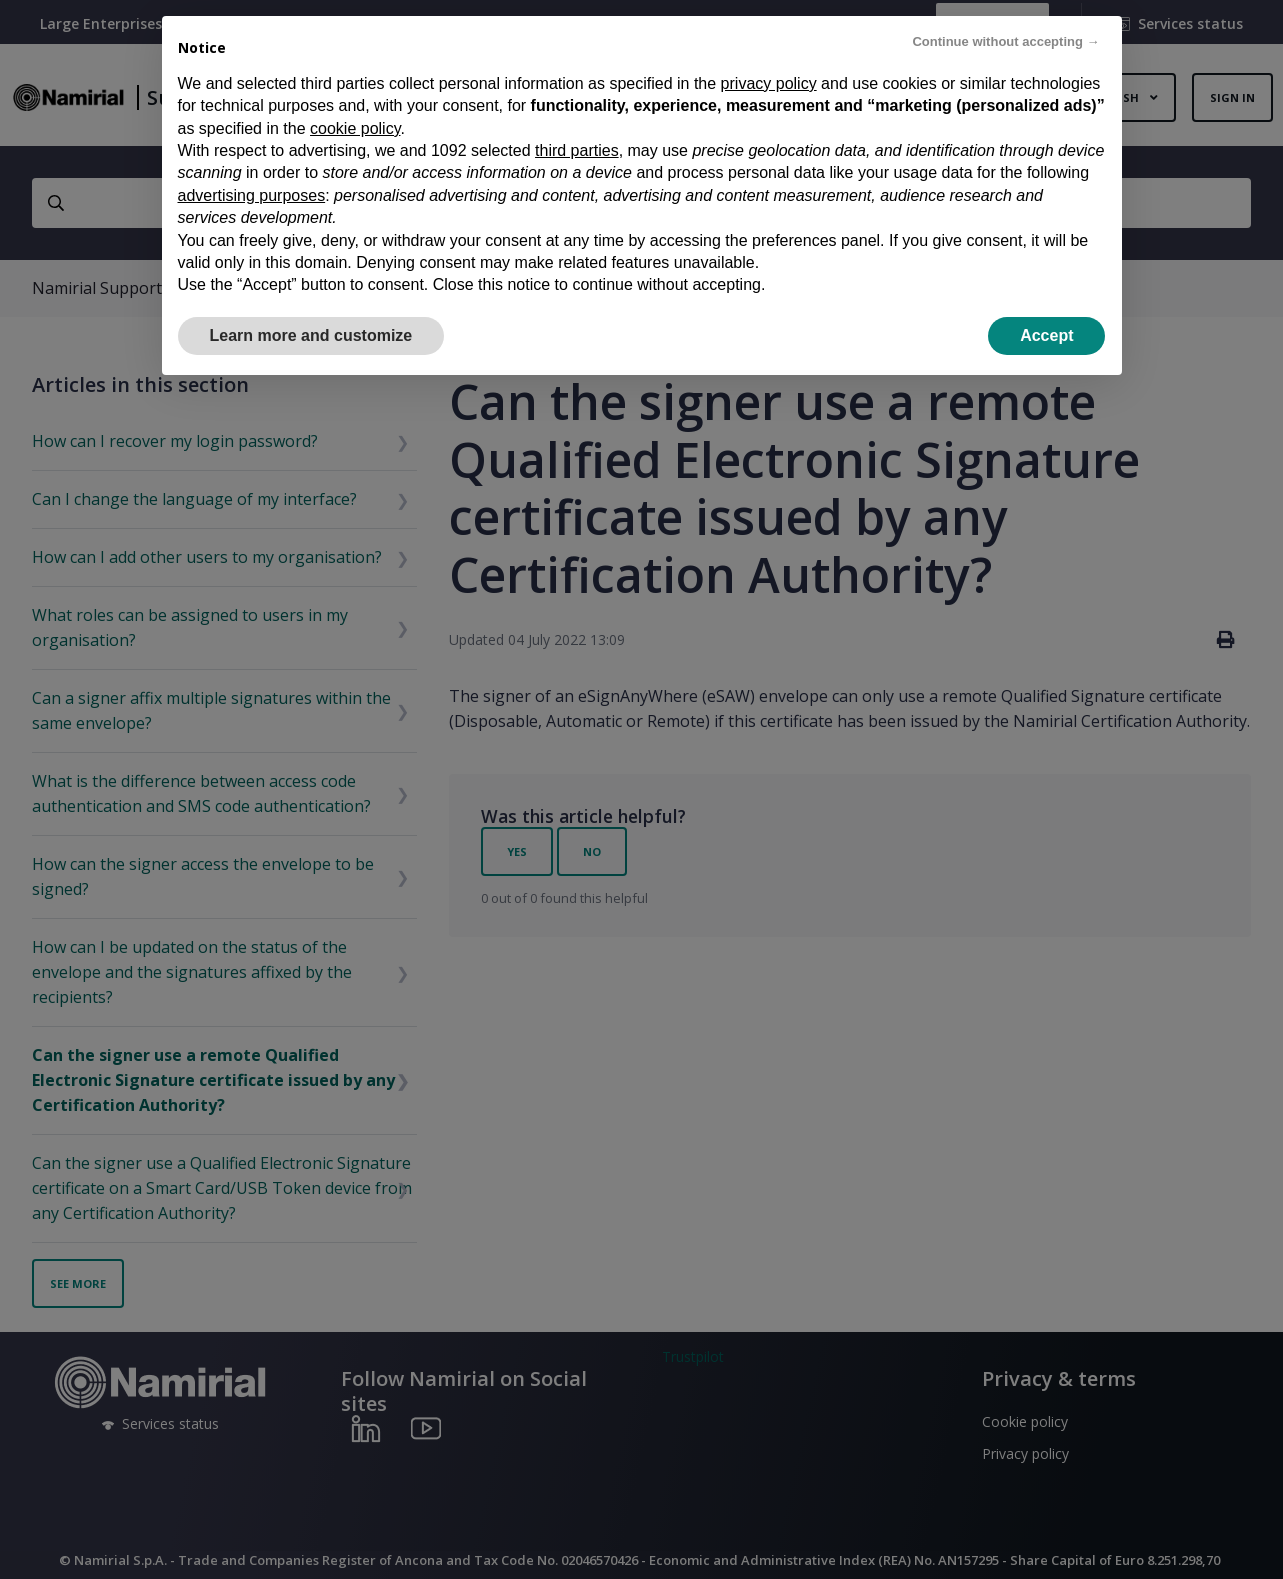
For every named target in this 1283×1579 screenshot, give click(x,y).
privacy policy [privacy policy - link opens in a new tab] (769, 83)
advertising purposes (252, 195)
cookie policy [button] (355, 128)
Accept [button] (1046, 335)
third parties (577, 150)
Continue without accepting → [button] (1005, 41)
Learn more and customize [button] (311, 335)
